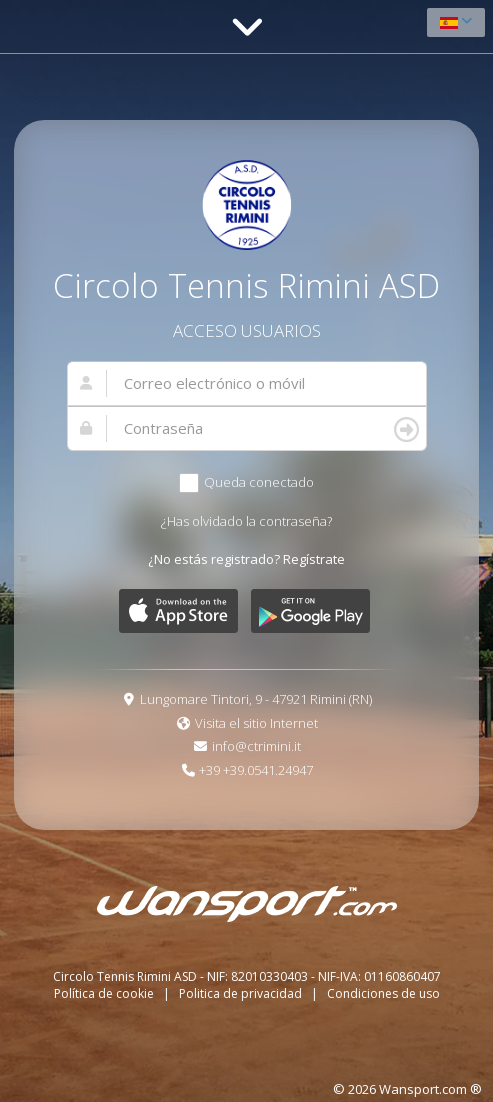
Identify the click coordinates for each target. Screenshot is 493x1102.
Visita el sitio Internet (256, 723)
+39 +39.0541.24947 (256, 770)
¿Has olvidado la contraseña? (246, 521)
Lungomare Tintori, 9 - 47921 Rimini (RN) (256, 699)
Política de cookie (105, 993)
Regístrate (314, 559)
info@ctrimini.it (256, 746)
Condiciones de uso (383, 993)
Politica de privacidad (242, 993)
